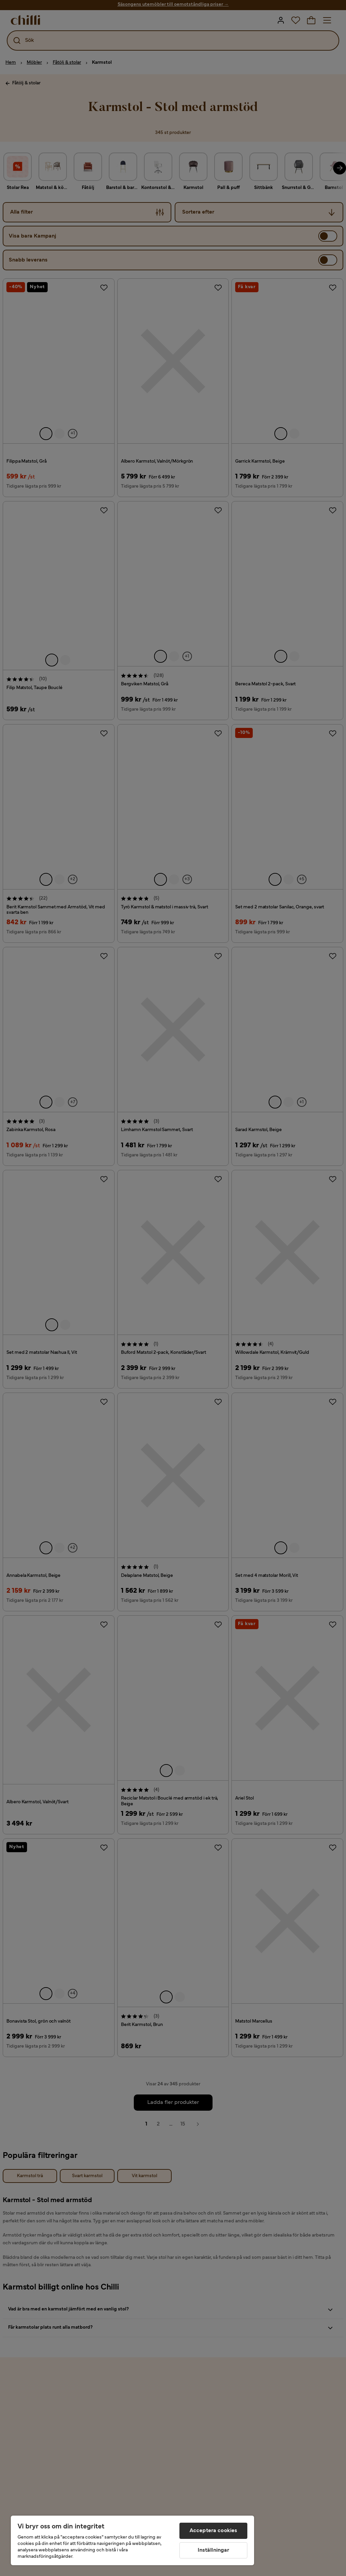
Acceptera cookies (214, 2530)
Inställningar (213, 2550)
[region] (132, 2540)
